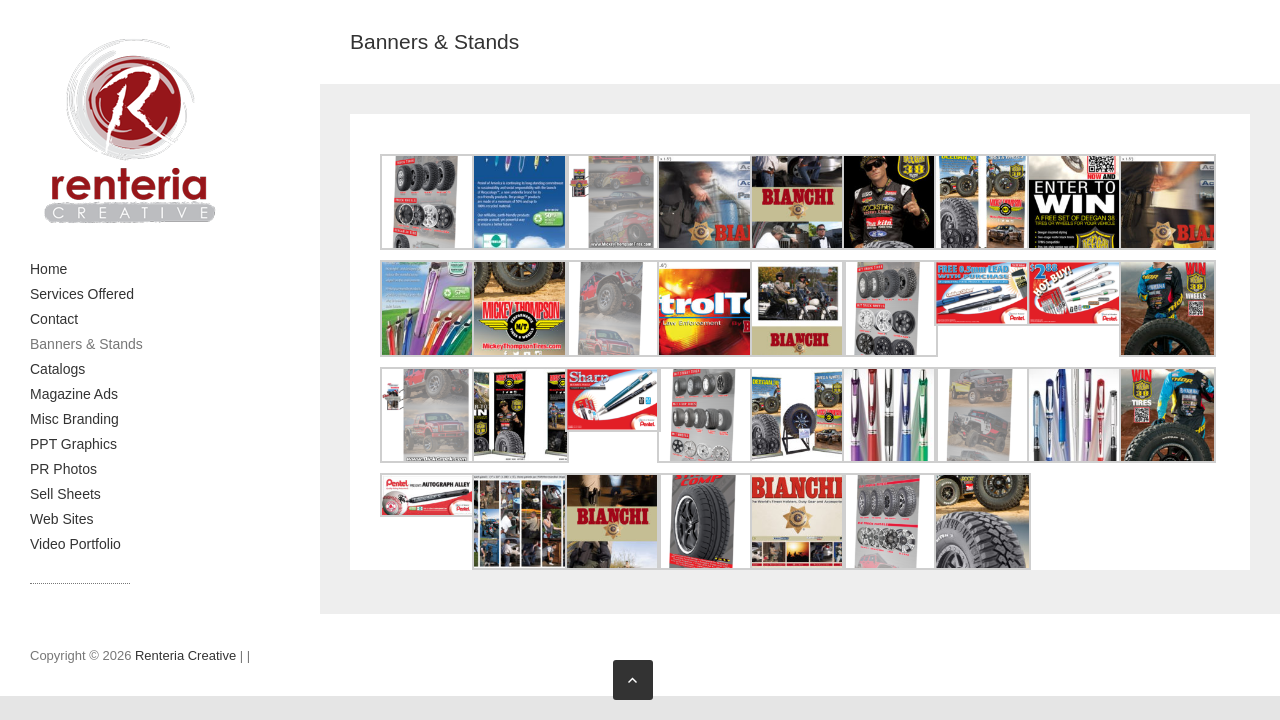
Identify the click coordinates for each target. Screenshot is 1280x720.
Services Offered (82, 294)
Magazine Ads (74, 394)
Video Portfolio (75, 544)
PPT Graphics (73, 444)
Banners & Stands (86, 344)
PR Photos (63, 469)
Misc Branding (74, 419)
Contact (54, 319)
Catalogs (57, 369)
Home (48, 269)
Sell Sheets (65, 494)
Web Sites (62, 519)
